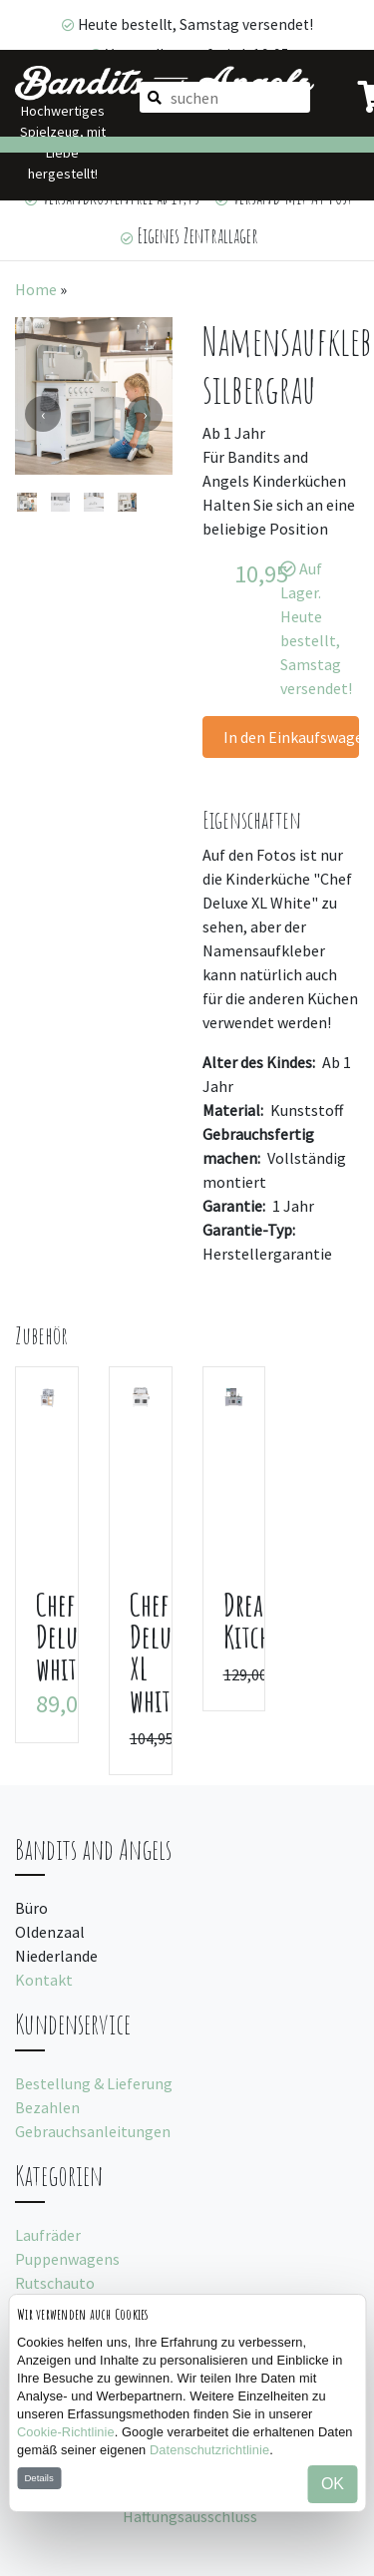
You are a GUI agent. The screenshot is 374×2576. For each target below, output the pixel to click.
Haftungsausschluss (190, 2516)
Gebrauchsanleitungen (93, 2131)
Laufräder (48, 2235)
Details (38, 2477)
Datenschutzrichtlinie (209, 2449)
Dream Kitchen (258, 1620)
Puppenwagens (67, 2259)
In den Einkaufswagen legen (291, 737)
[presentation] (43, 414)
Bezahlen (47, 2107)
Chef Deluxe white (65, 1636)
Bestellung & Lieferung (94, 2083)
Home (36, 289)
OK (332, 2483)
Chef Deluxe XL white (158, 1652)
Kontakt (44, 1980)
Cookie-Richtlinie (66, 2431)
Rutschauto (55, 2283)
